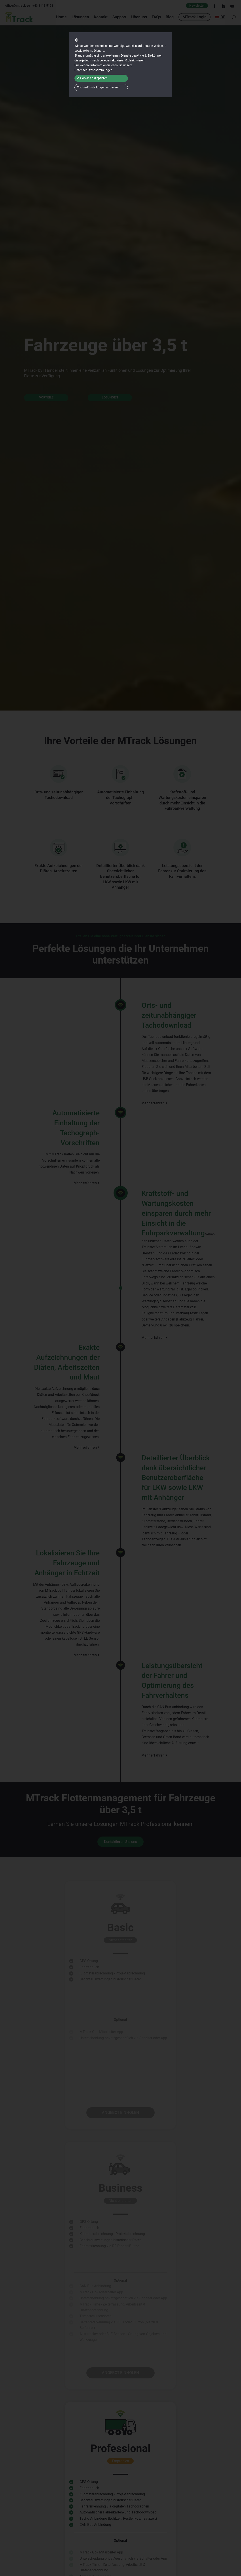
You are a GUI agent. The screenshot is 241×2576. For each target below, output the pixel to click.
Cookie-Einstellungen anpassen (98, 87)
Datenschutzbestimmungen (93, 70)
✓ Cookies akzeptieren (92, 78)
